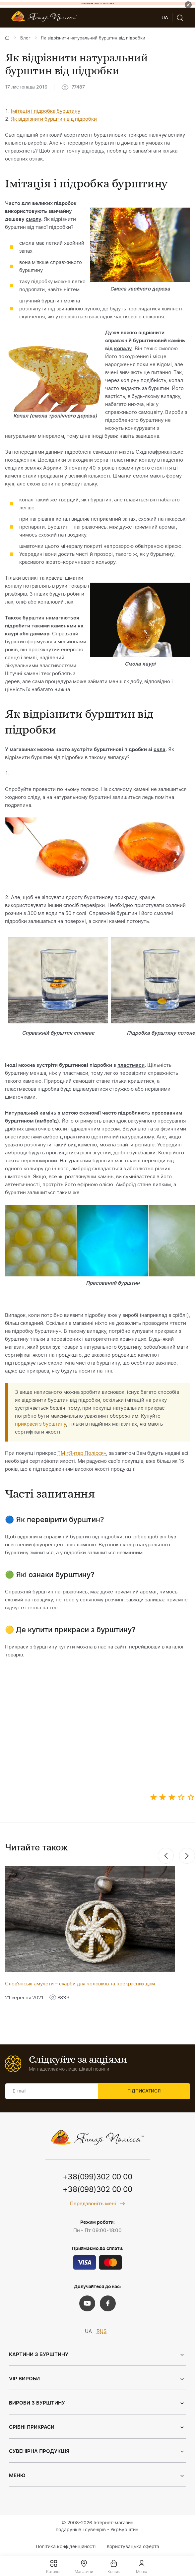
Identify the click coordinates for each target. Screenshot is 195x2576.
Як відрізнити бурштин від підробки (54, 119)
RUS (102, 2331)
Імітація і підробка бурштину (45, 111)
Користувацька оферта (133, 2547)
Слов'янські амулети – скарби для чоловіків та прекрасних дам (80, 1983)
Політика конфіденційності (66, 2547)
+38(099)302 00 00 (97, 2177)
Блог (25, 38)
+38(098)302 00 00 (97, 2190)
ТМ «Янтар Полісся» (81, 1453)
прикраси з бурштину (40, 1424)
